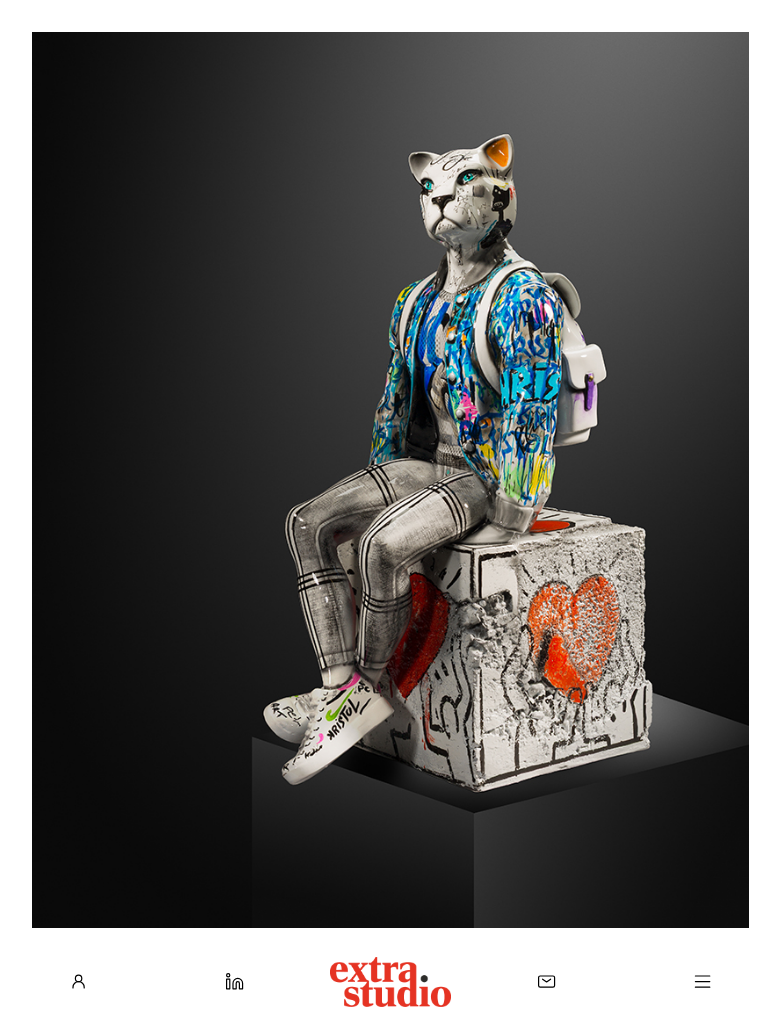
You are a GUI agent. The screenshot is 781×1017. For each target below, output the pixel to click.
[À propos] (78, 981)
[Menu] (702, 981)
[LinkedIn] (234, 981)
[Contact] (546, 981)
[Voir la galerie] (390, 480)
